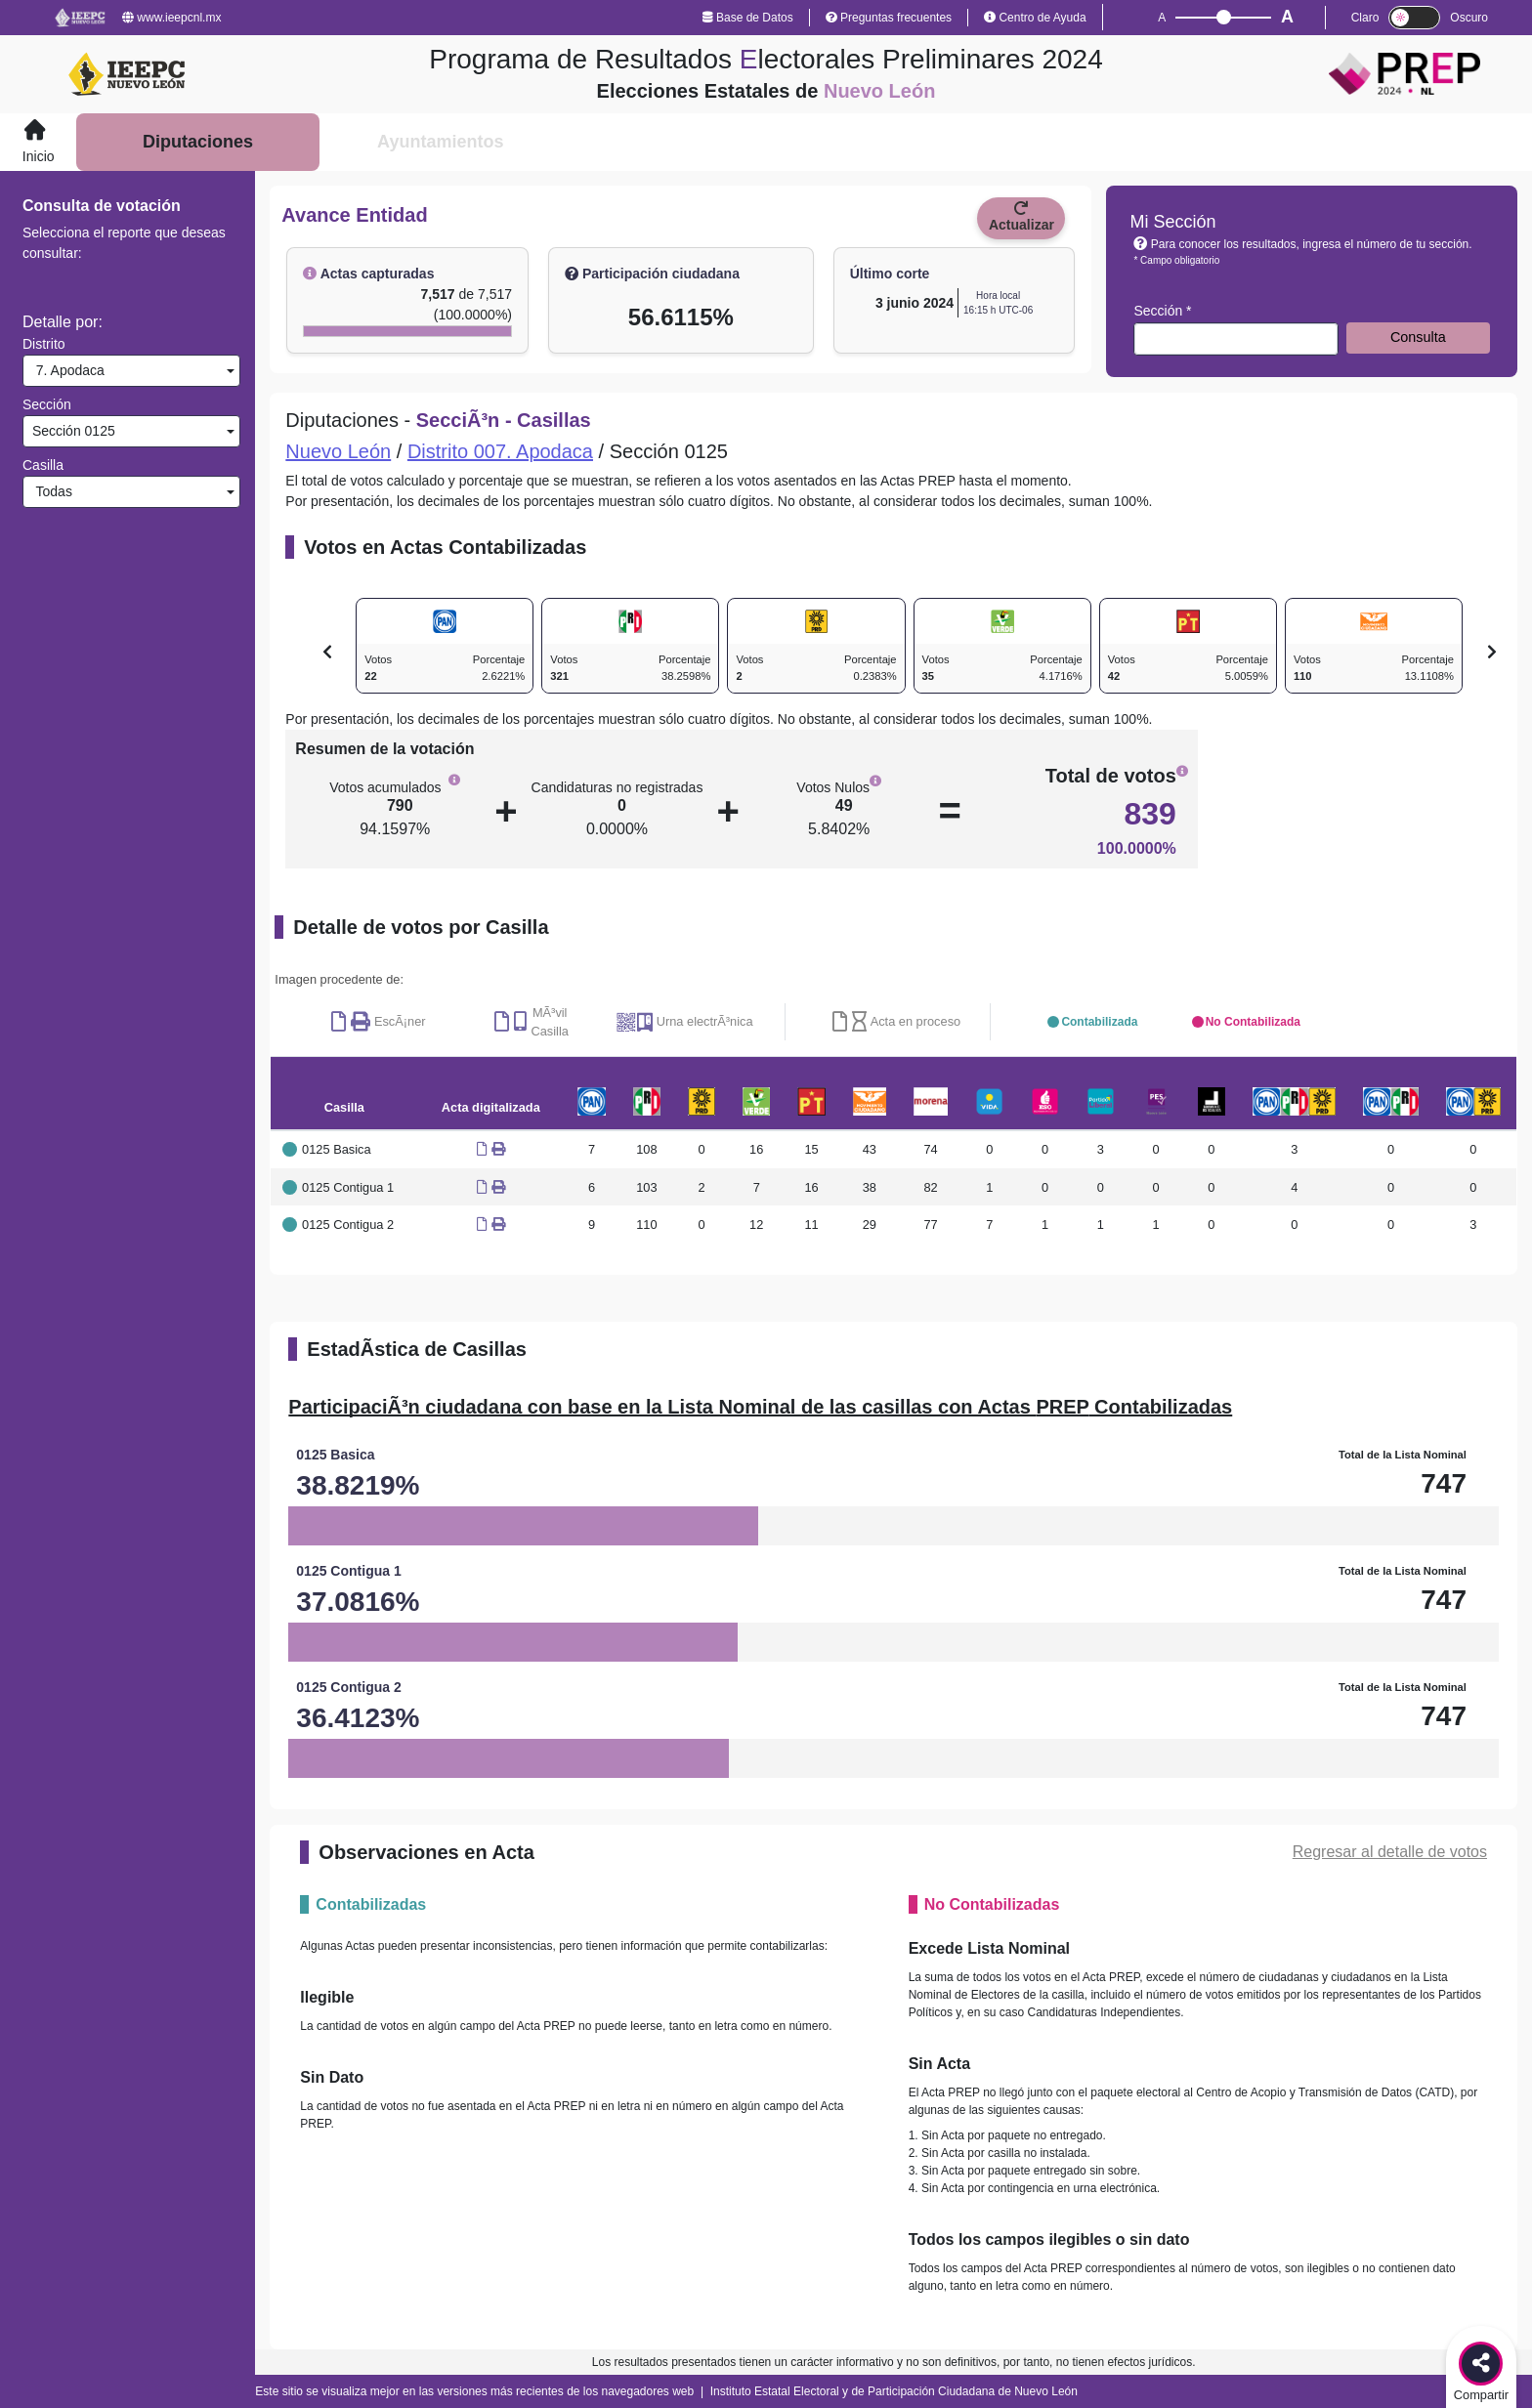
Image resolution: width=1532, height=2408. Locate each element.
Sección (46, 404)
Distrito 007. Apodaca (500, 451)
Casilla (43, 465)
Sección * (1162, 310)
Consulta (1418, 337)
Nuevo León (338, 451)
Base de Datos (747, 17)
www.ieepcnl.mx (171, 17)
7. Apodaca (66, 370)
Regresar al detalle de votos (1390, 1851)
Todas (50, 491)
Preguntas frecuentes (889, 17)
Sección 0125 (71, 431)
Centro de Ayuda (1035, 17)
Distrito (43, 344)
